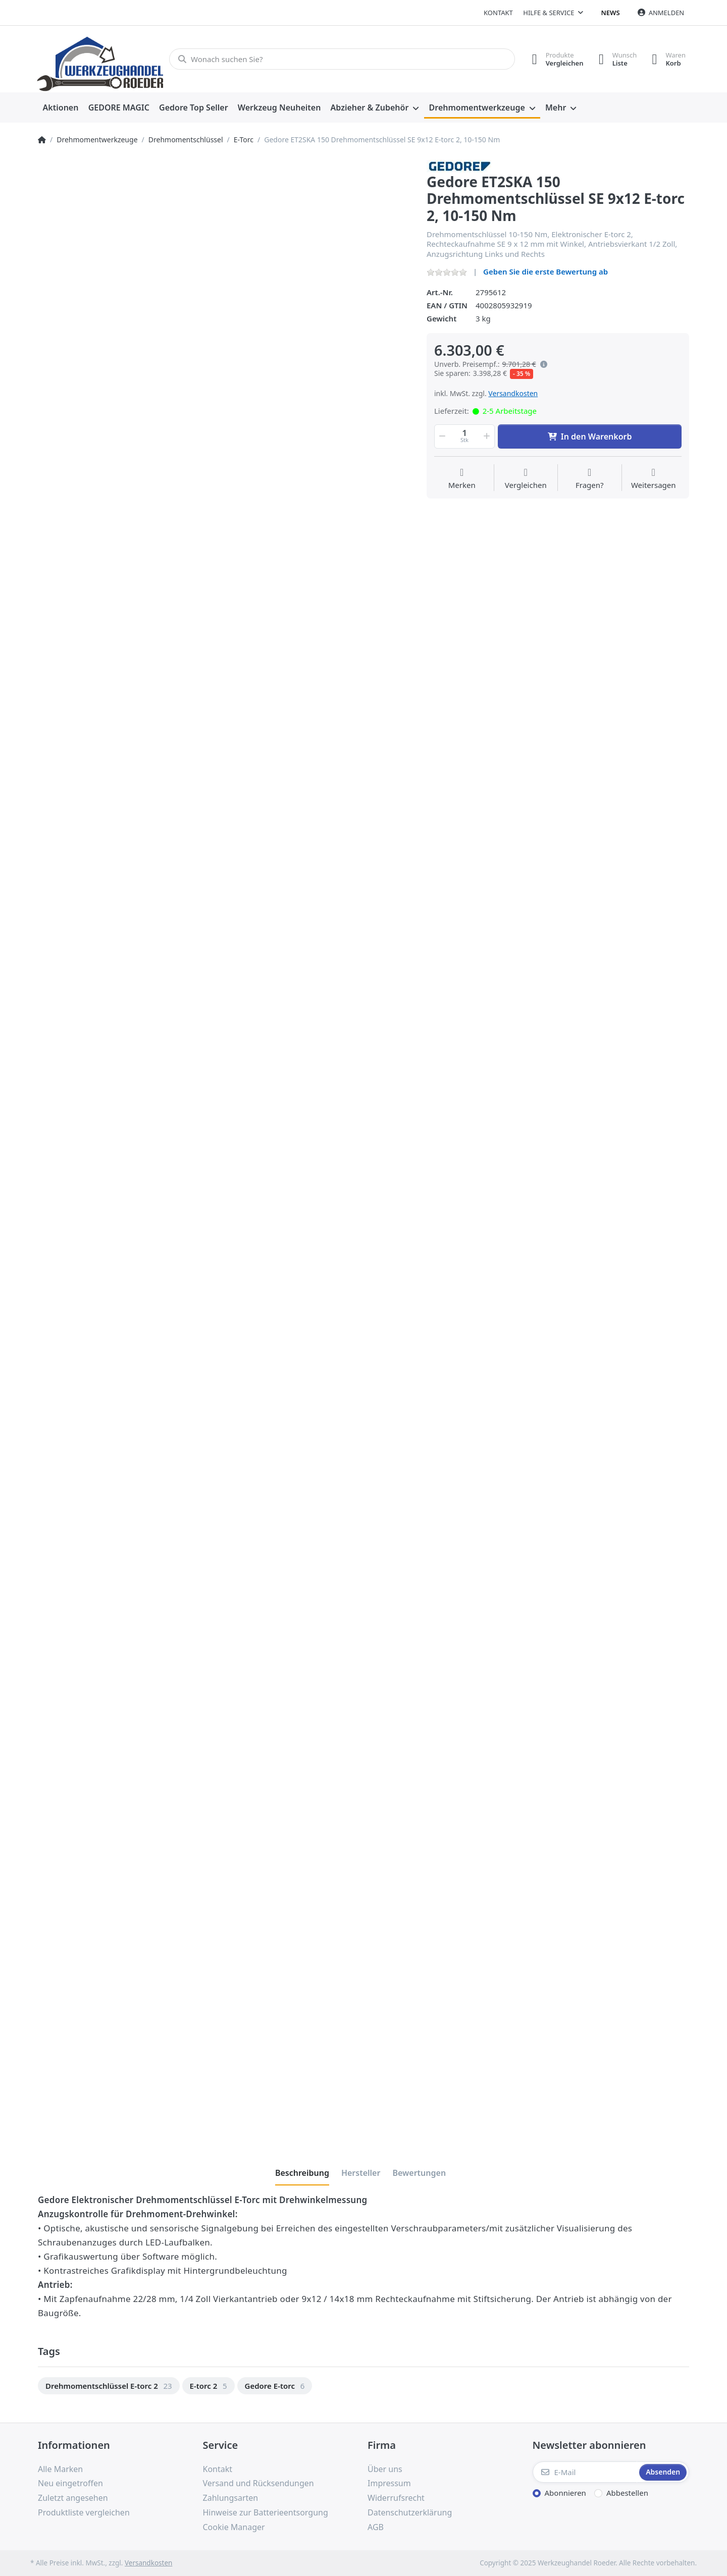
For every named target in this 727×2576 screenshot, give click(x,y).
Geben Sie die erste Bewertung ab (545, 271)
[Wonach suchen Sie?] (342, 59)
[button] (441, 436)
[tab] (302, 2172)
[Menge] (464, 436)
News (610, 12)
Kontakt (498, 12)
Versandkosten (513, 393)
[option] (109, 2386)
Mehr (555, 107)
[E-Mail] (585, 2472)
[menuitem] (60, 108)
